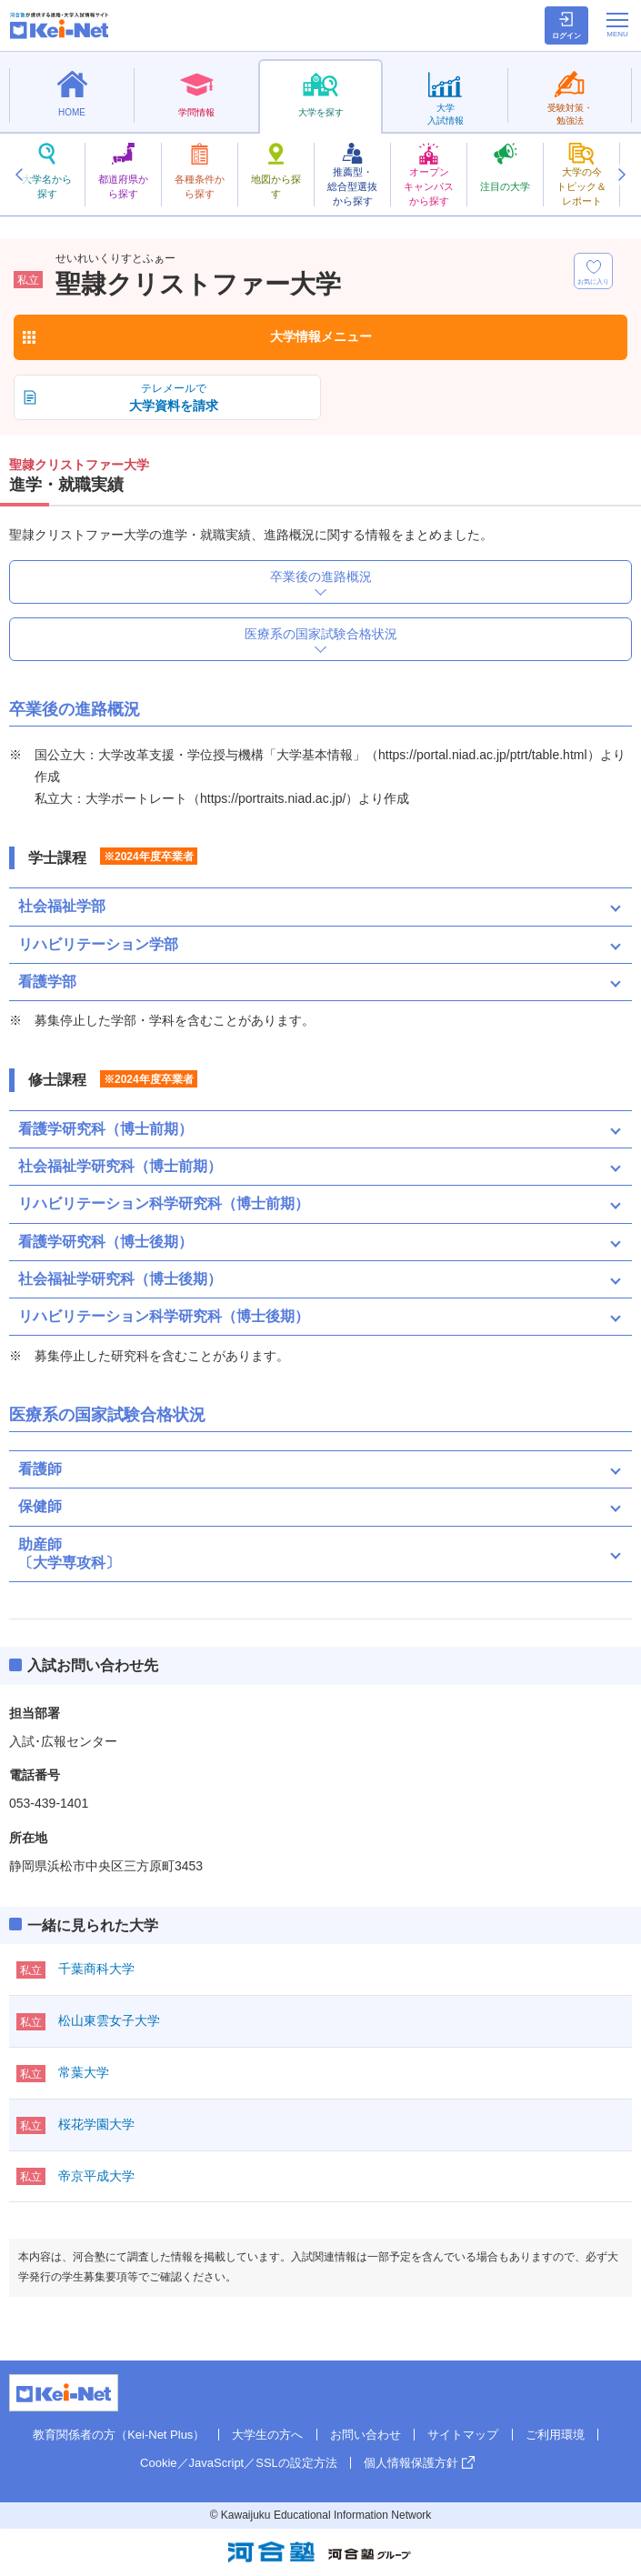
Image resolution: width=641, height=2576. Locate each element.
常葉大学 (83, 2072)
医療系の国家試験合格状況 (321, 633)
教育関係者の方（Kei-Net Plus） (119, 2434)
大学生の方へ (267, 2434)
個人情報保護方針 (411, 2463)
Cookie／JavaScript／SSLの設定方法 (238, 2463)
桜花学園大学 (96, 2124)
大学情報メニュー (321, 336)
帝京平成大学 (96, 2176)
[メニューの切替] (617, 24)
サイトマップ (462, 2434)
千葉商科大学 (96, 1968)
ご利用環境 (555, 2434)
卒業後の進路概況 (321, 576)
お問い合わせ (365, 2434)
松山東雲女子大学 (109, 2020)
